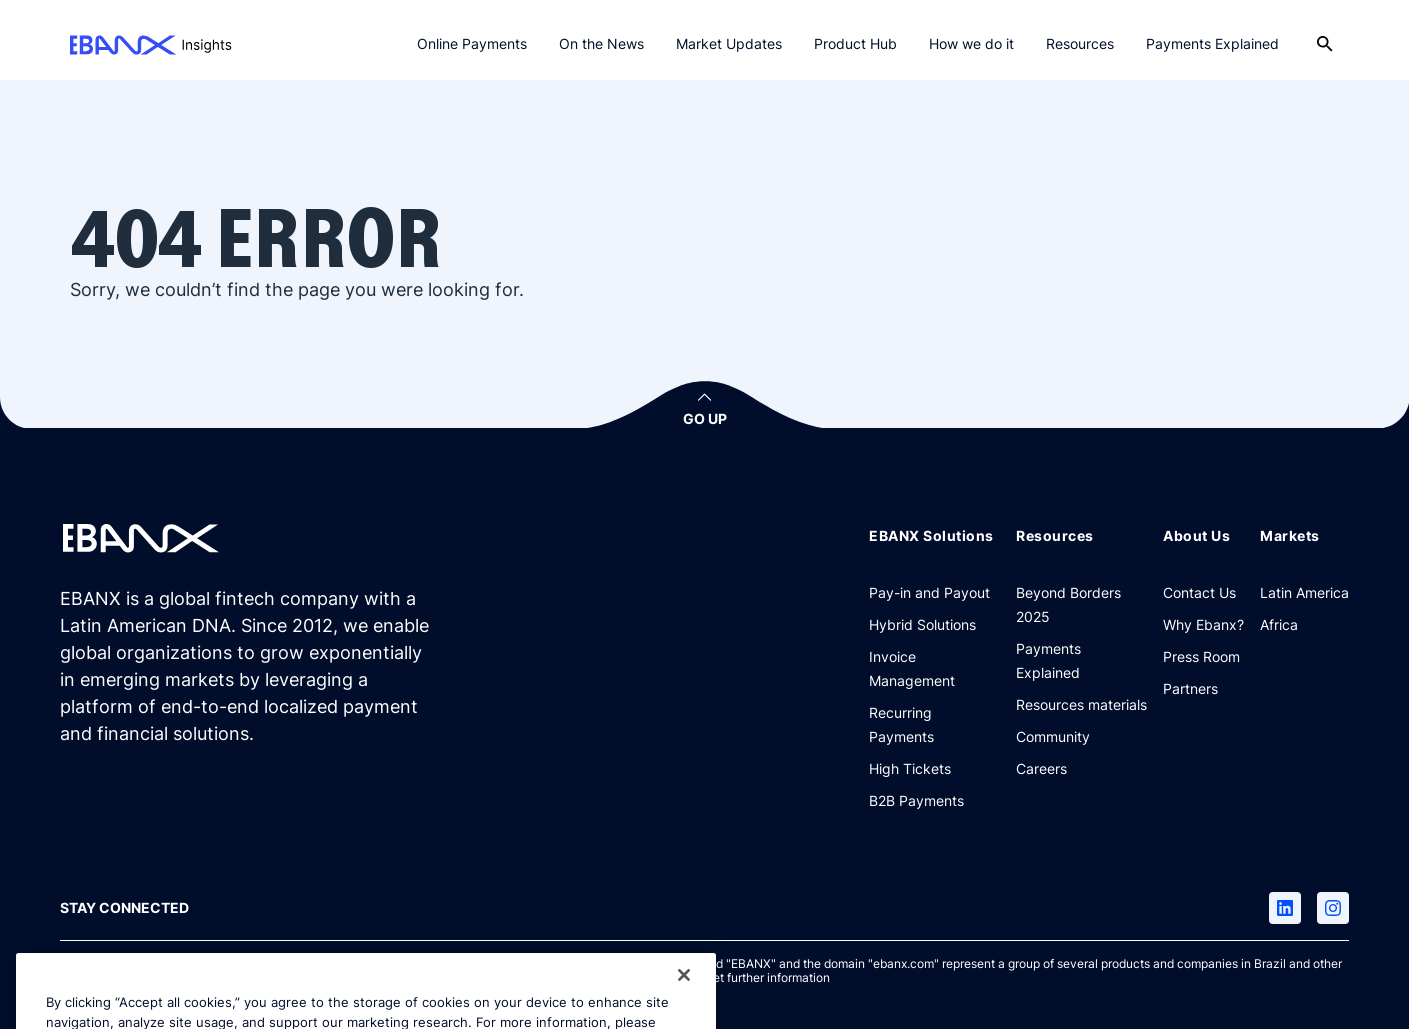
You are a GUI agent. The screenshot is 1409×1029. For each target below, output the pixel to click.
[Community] (1053, 736)
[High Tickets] (910, 768)
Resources (1080, 43)
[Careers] (1041, 768)
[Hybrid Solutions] (922, 624)
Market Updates (729, 43)
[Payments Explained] (1081, 660)
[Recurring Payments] (934, 724)
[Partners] (1190, 688)
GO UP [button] (705, 418)
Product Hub (855, 43)
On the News (601, 43)
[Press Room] (1201, 656)
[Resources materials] (1081, 704)
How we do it (971, 43)
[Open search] (1325, 44)
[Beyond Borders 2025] (1081, 604)
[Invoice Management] (934, 668)
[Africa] (1279, 624)
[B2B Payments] (916, 800)
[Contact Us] (1199, 592)
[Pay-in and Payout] (929, 592)
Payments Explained (1212, 43)
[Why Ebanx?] (1203, 624)
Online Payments (472, 43)
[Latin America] (1304, 592)
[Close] (684, 994)
